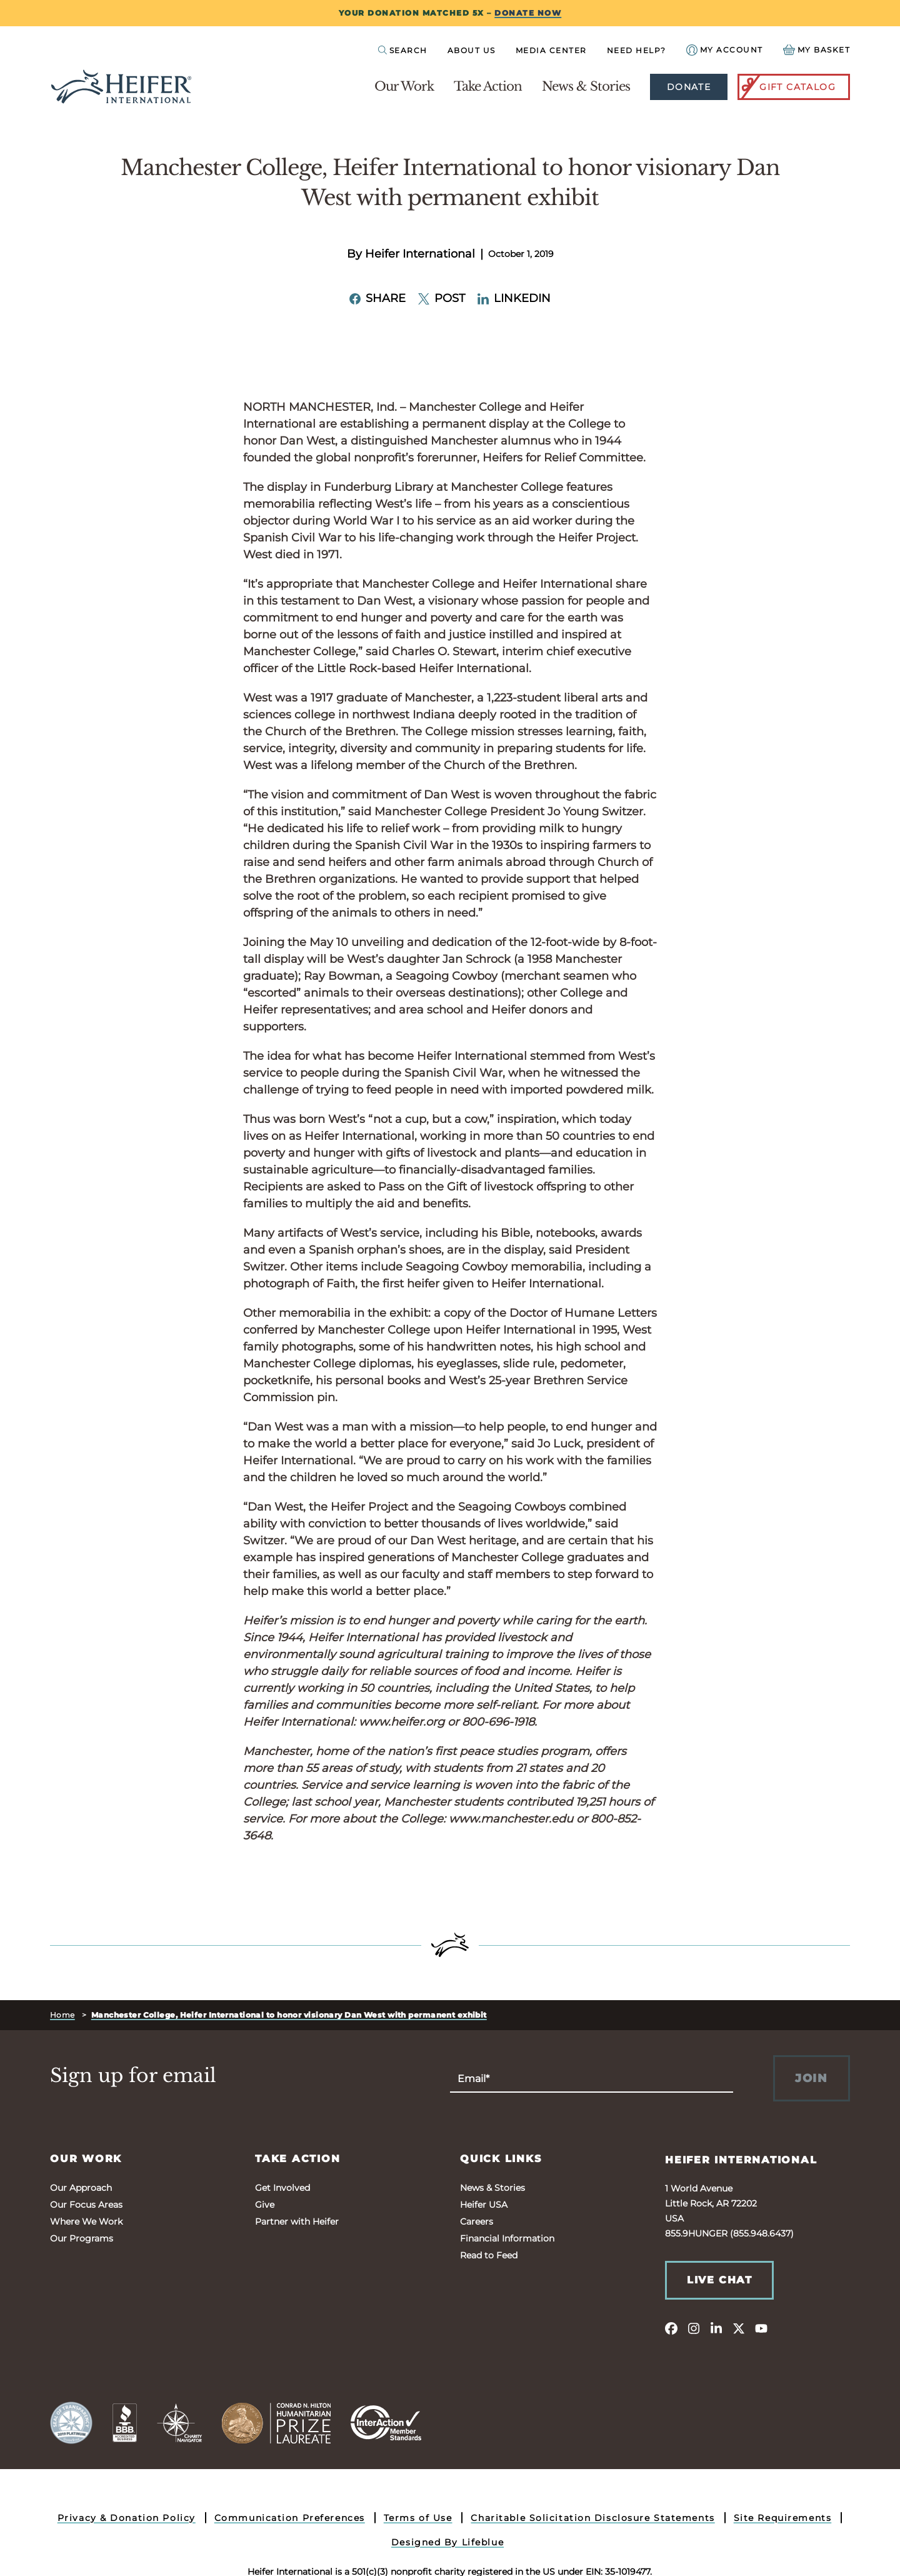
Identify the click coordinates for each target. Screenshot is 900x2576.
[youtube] (761, 2328)
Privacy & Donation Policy (127, 2517)
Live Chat (719, 2280)
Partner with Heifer (297, 2221)
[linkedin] (716, 2328)
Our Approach (81, 2187)
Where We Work (86, 2221)
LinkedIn (514, 298)
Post (441, 298)
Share (377, 298)
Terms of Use (418, 2517)
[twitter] (738, 2328)
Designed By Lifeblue (447, 2542)
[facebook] (671, 2328)
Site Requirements (783, 2517)
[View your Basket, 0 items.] (817, 49)
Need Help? (636, 50)
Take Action (488, 86)
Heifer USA (484, 2204)
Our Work (404, 86)
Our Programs (81, 2238)
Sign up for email (133, 2076)
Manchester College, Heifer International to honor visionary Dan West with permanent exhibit (289, 2015)
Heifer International (741, 2160)
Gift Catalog (787, 87)
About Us (472, 50)
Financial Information (507, 2238)
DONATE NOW (527, 13)
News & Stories (586, 86)
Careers (476, 2221)
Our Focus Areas (86, 2204)
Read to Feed (489, 2255)
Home (62, 2015)
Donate (689, 87)
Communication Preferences (289, 2517)
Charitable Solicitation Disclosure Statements (592, 2517)
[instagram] (694, 2328)
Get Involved (282, 2187)
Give (264, 2204)
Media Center (551, 50)
